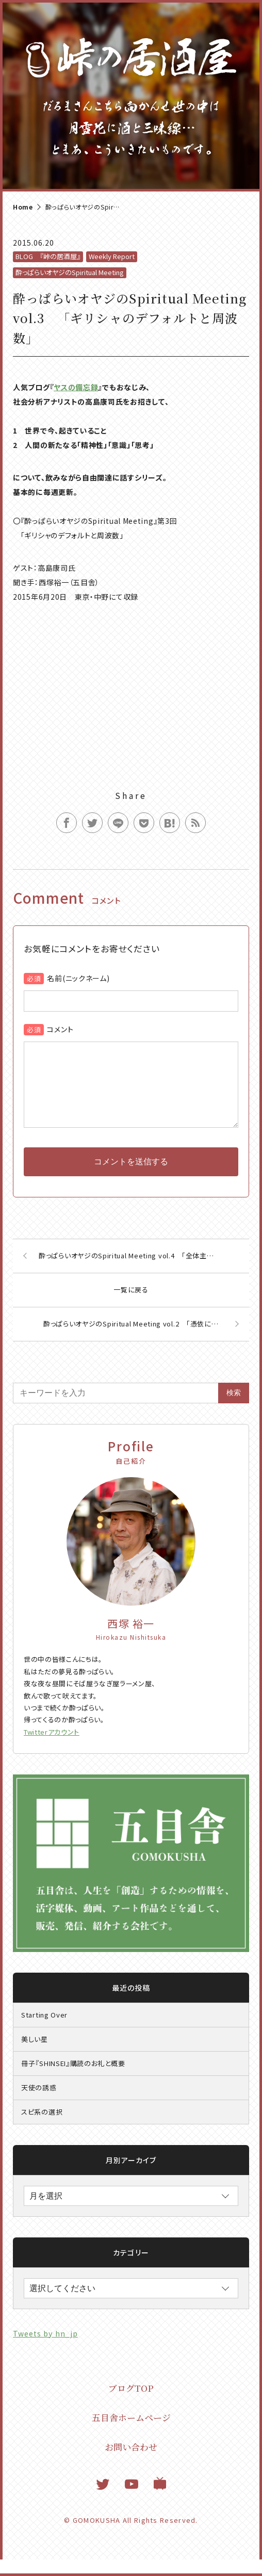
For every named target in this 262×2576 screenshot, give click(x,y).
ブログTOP (131, 2404)
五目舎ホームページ (131, 2433)
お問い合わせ (131, 2463)
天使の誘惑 (39, 2104)
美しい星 (34, 2055)
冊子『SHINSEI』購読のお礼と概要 (73, 2080)
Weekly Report (112, 256)
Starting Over (44, 2031)
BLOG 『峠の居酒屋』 (47, 256)
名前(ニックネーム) (78, 978)
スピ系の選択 (41, 2128)
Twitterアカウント (51, 1748)
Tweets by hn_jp (45, 2350)
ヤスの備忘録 (76, 387)
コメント (60, 1029)
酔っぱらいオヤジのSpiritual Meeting (69, 272)
